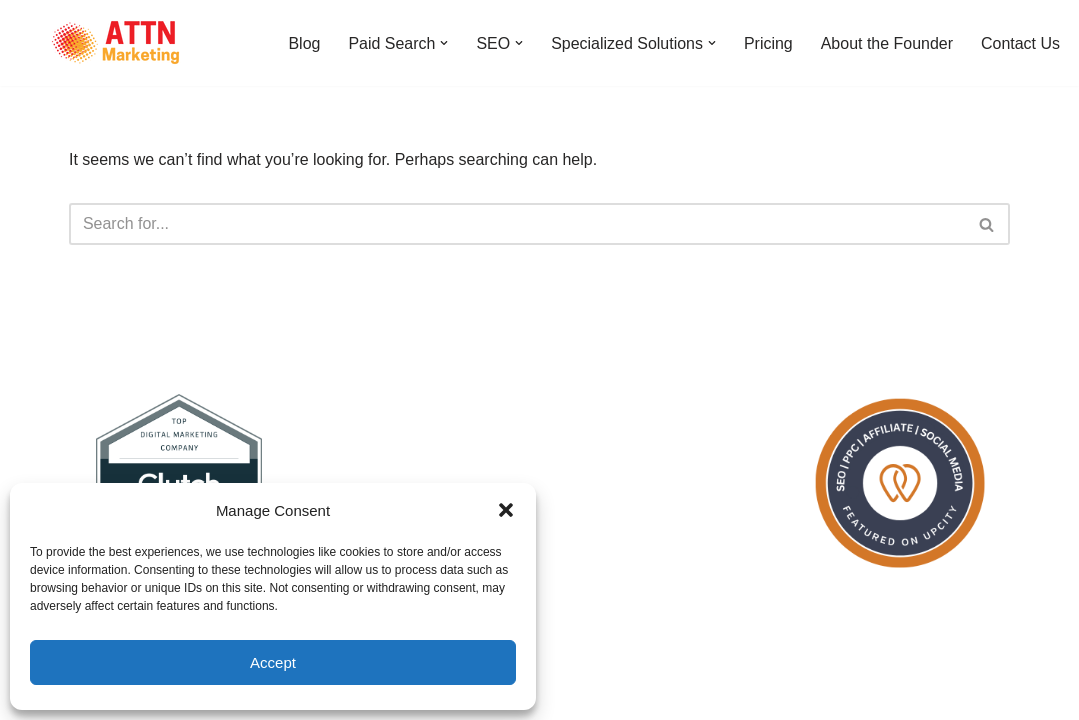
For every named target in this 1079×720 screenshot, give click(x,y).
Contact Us (1020, 43)
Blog (303, 43)
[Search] (517, 224)
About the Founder (886, 43)
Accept (273, 662)
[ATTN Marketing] (115, 43)
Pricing (767, 43)
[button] (506, 510)
